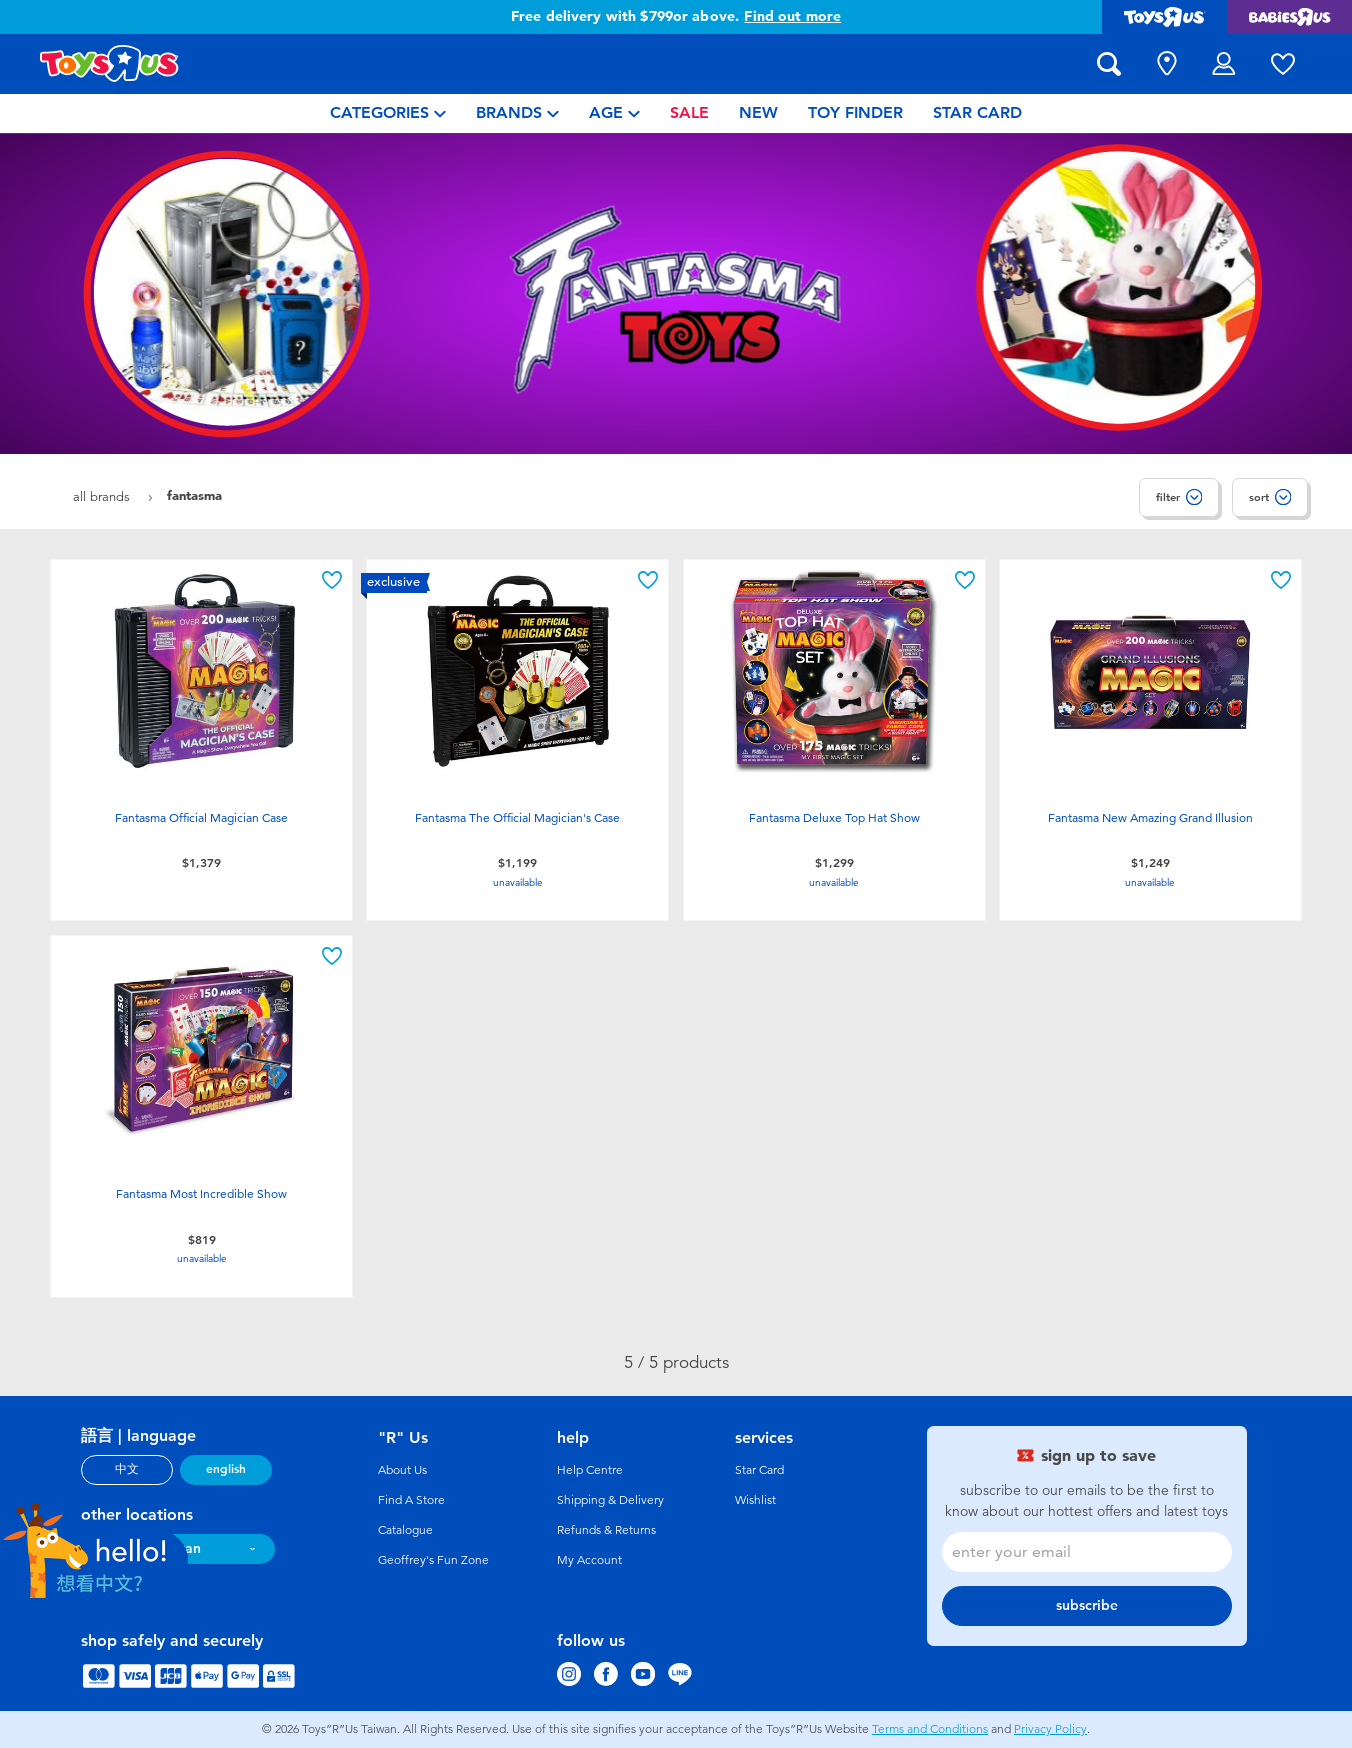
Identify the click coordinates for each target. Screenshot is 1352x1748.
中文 (127, 1469)
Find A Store (411, 1500)
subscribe (1087, 1605)
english (226, 1469)
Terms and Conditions (930, 1729)
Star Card (759, 1470)
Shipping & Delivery (610, 1500)
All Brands (103, 496)
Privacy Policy (1050, 1729)
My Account (589, 1560)
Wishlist (755, 1500)
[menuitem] (388, 113)
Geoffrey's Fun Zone (433, 1560)
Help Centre (590, 1470)
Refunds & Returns (606, 1530)
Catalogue (405, 1530)
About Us (402, 1470)
